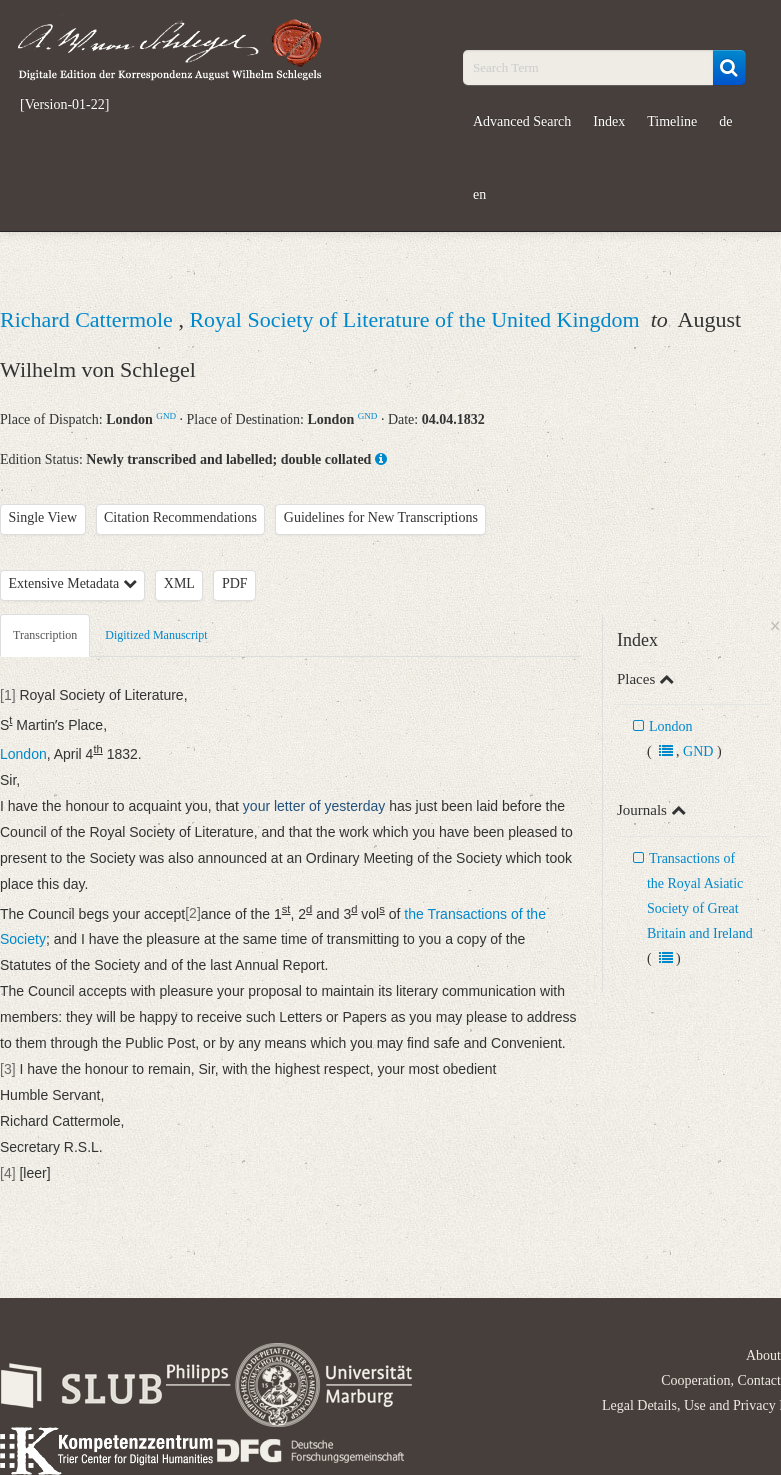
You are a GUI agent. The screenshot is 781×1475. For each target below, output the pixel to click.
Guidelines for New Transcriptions (381, 517)
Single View (43, 517)
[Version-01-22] (64, 105)
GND (166, 416)
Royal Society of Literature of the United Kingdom (417, 319)
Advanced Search (522, 121)
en (479, 194)
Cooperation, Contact (721, 1380)
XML (179, 583)
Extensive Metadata (73, 583)
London (671, 726)
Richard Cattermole (89, 319)
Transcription (45, 635)
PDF (235, 583)
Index (609, 121)
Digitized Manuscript (156, 635)
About (763, 1355)
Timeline (672, 121)
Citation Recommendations (180, 517)
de (725, 121)
